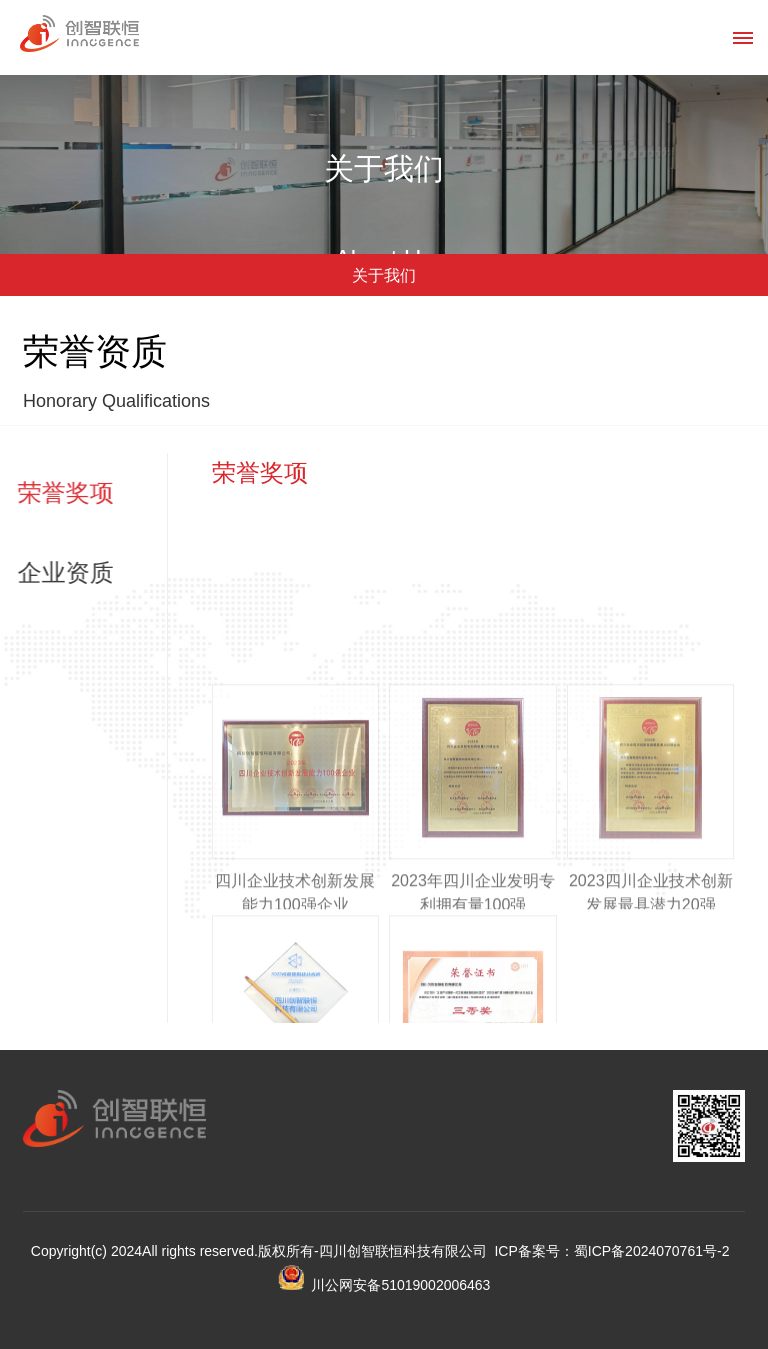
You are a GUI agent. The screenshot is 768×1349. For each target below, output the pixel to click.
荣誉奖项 (56, 492)
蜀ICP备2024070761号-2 (652, 1251)
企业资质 (56, 572)
